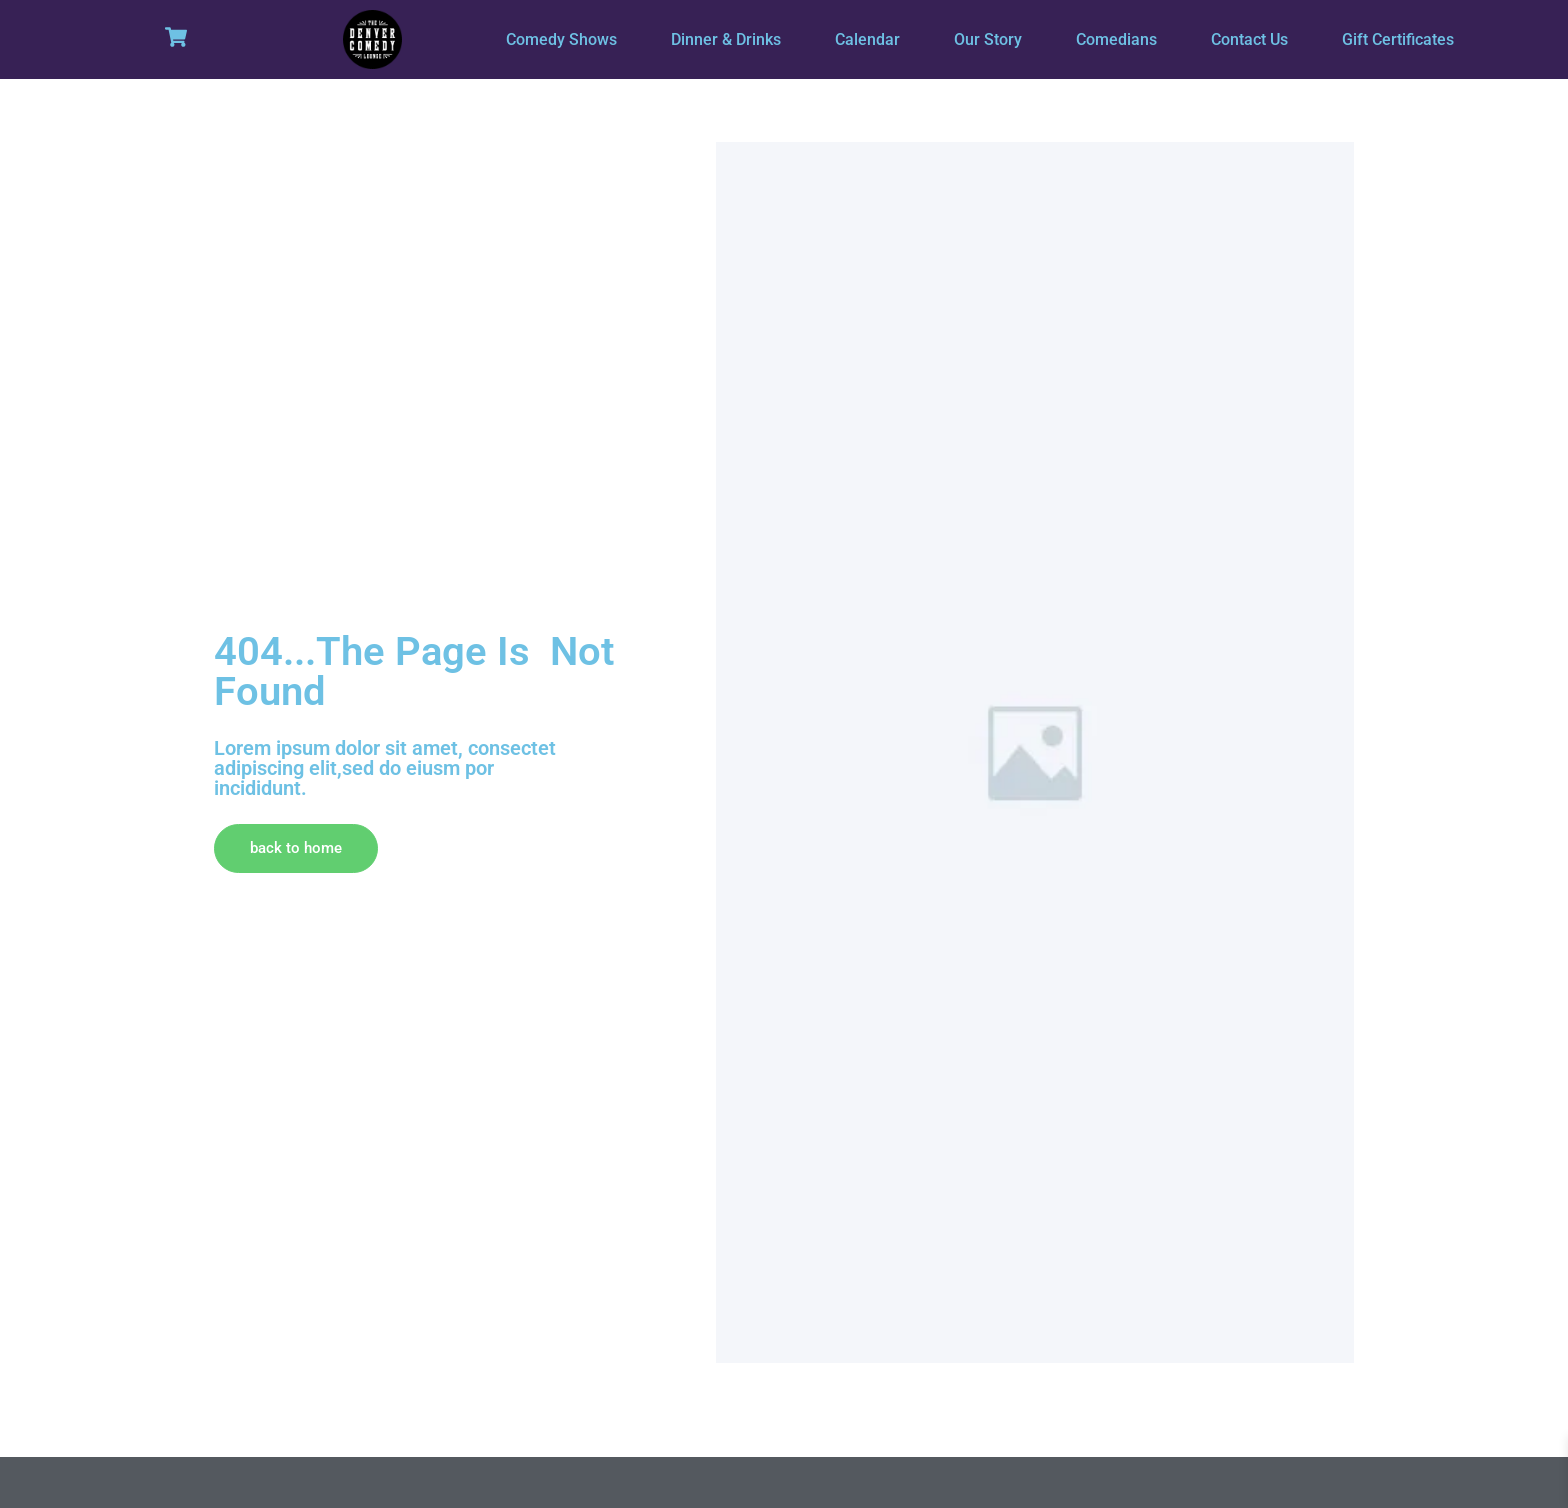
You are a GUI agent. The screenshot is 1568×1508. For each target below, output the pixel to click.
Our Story (988, 39)
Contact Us (1249, 39)
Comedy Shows (561, 39)
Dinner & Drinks (726, 39)
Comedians (1116, 39)
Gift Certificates (1398, 39)
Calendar (867, 39)
